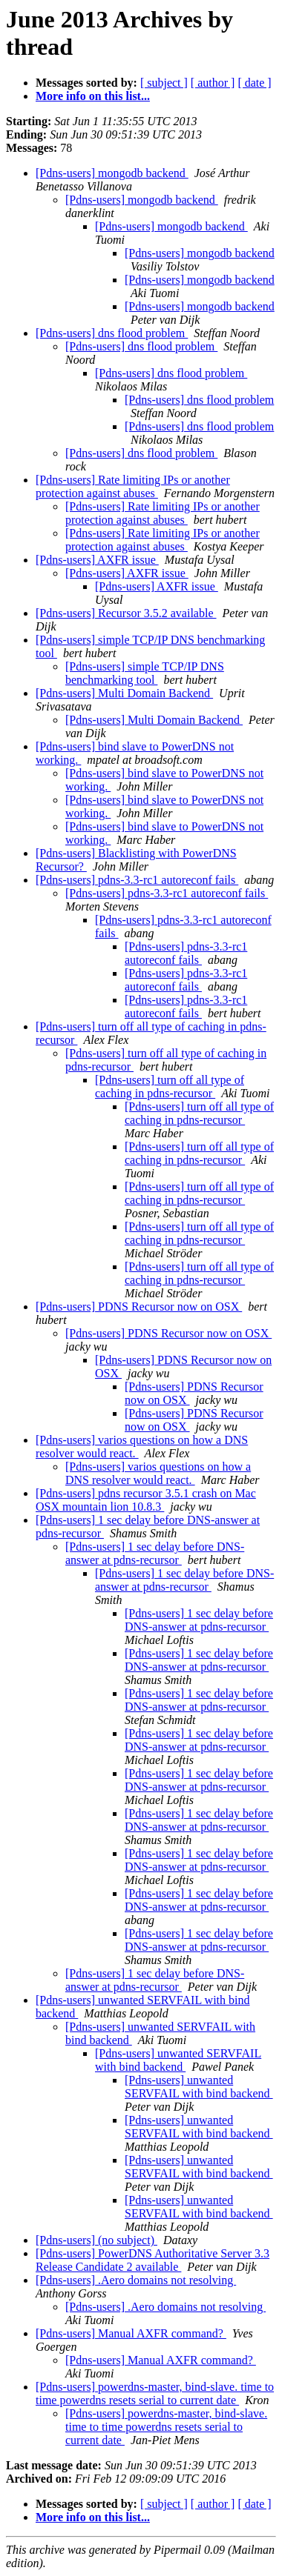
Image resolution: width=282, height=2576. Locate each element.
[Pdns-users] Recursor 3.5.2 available (126, 613)
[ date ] (254, 82)
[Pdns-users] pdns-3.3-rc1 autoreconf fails (137, 879)
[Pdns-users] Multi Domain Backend (124, 693)
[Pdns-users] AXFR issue (97, 559)
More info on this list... (93, 96)
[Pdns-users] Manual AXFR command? (131, 2333)
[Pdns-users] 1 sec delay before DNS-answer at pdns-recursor (154, 1553)
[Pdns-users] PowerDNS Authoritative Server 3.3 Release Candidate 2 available (152, 2260)
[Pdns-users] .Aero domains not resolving (136, 2280)
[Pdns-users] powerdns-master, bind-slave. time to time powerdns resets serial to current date (155, 2393)
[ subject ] (164, 82)
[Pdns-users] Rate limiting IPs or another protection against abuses (133, 486)
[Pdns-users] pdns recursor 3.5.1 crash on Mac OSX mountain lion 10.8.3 (146, 1500)
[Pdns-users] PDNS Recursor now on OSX (139, 1306)
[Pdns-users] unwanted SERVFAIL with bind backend (178, 2060)
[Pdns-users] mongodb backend (112, 173)
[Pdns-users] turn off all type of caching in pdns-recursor (169, 1086)
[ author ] (213, 82)
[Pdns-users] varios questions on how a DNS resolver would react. (158, 1473)
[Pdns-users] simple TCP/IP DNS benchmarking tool (144, 673)
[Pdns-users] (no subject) (96, 2240)
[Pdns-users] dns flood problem (112, 333)
